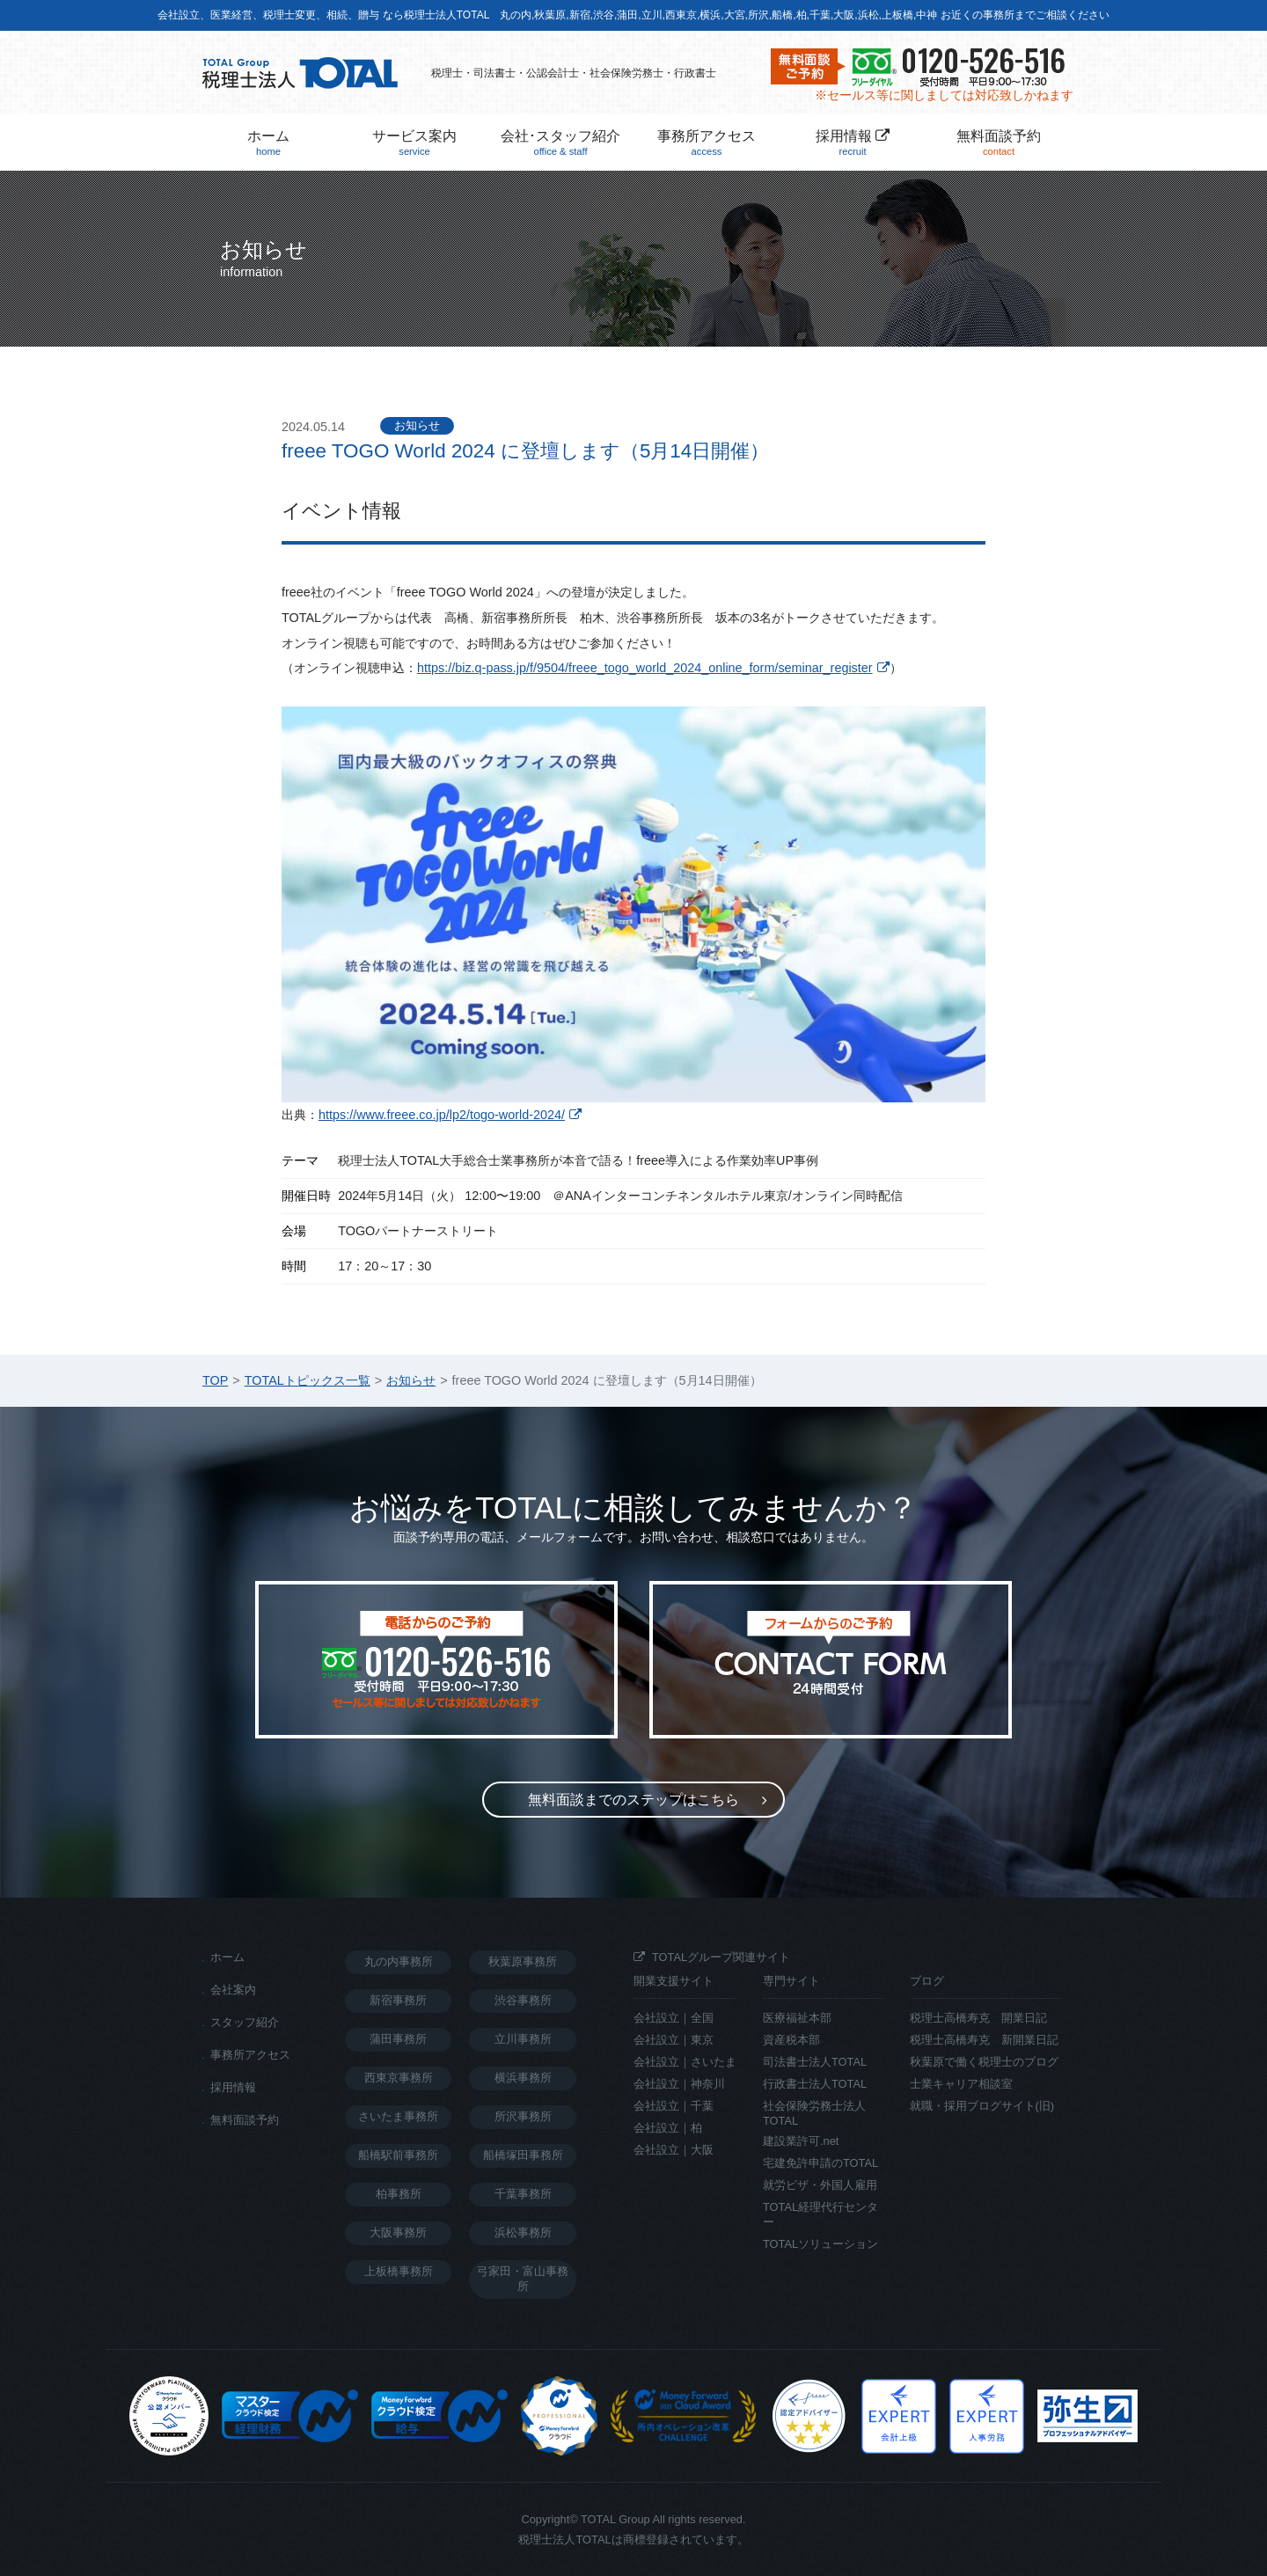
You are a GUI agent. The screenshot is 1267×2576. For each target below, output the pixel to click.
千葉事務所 (523, 2193)
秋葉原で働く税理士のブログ (984, 2061)
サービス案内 (414, 142)
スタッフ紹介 (244, 2022)
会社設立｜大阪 (674, 2149)
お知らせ (417, 425)
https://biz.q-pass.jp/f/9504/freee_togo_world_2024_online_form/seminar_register (645, 668)
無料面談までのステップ (633, 1799)
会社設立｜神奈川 (679, 2083)
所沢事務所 (523, 2116)
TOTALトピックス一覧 (307, 1380)
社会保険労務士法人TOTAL (814, 2113)
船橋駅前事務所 (398, 2155)
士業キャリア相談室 (961, 2083)
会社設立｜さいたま (685, 2061)
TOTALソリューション (820, 2243)
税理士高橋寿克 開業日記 (978, 2017)
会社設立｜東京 (674, 2039)
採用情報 (853, 142)
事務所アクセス (707, 142)
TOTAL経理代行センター (820, 2214)
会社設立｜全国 (674, 2017)
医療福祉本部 (797, 2017)
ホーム (268, 142)
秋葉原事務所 (522, 1961)
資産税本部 (791, 2039)
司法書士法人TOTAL (815, 2061)
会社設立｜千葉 (674, 2105)
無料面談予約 (999, 142)
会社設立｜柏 (668, 2127)
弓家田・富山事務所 (522, 2279)
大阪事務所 (398, 2232)
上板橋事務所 (398, 2271)
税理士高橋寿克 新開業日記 (984, 2039)
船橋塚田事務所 (523, 2155)
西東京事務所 (398, 2077)
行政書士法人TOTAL (815, 2083)
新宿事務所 (398, 2000)
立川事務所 (523, 2038)
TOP (215, 1380)
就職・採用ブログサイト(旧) (982, 2105)
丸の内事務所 (398, 1961)
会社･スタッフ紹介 (560, 142)
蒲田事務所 (398, 2038)
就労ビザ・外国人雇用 (820, 2185)
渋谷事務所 (523, 2000)
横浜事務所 (523, 2077)
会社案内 (233, 1989)
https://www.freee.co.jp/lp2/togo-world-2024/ (442, 1115)
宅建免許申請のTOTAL (820, 2163)
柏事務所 (398, 2193)
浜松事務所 (523, 2232)
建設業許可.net (801, 2141)
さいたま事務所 (398, 2116)
